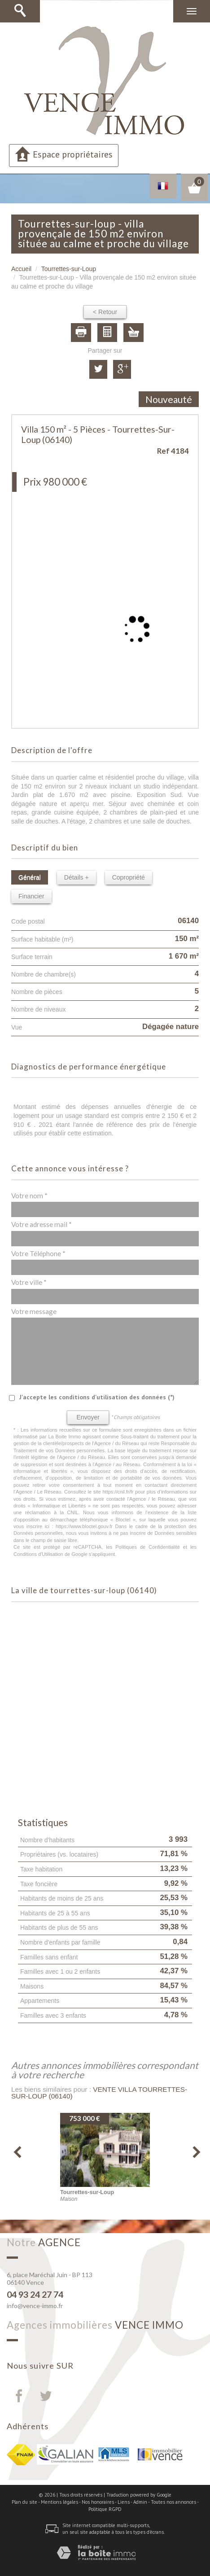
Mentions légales (59, 2502)
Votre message (34, 1311)
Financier (31, 896)
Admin (140, 2502)
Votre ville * (29, 1282)
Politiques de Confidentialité (147, 1547)
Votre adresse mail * (41, 1224)
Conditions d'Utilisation (38, 1554)
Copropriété (128, 877)
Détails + (76, 877)
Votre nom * (29, 1196)
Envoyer (87, 1417)
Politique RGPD (105, 2509)
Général (29, 877)
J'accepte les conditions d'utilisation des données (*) (97, 1397)
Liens (124, 2502)
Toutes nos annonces (173, 2502)
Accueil (21, 268)
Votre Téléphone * (38, 1253)
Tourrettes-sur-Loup (68, 268)
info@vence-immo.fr (35, 2305)
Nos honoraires (98, 2502)
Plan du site (24, 2502)
